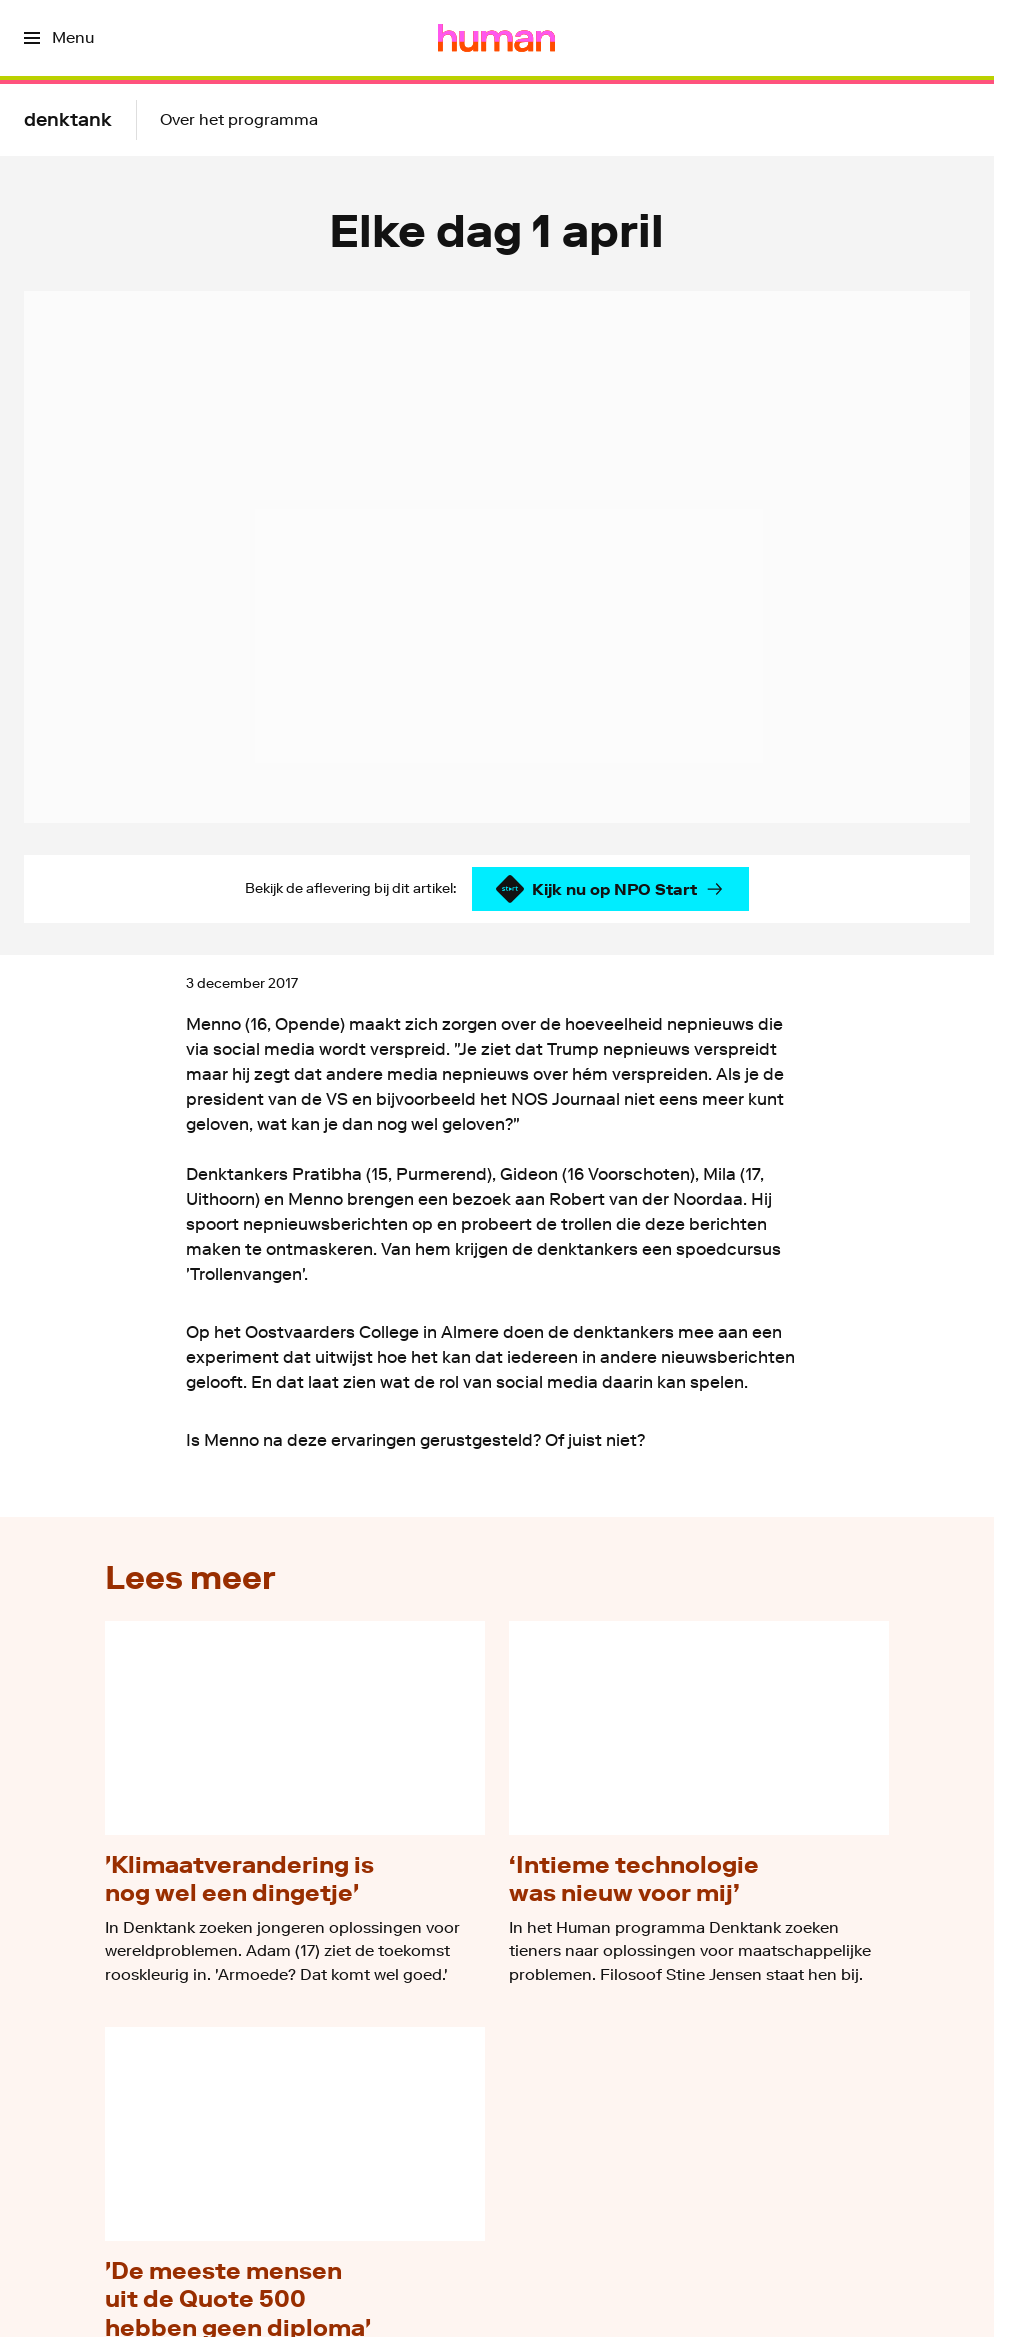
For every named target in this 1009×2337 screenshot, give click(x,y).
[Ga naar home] (496, 38)
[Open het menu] (59, 38)
